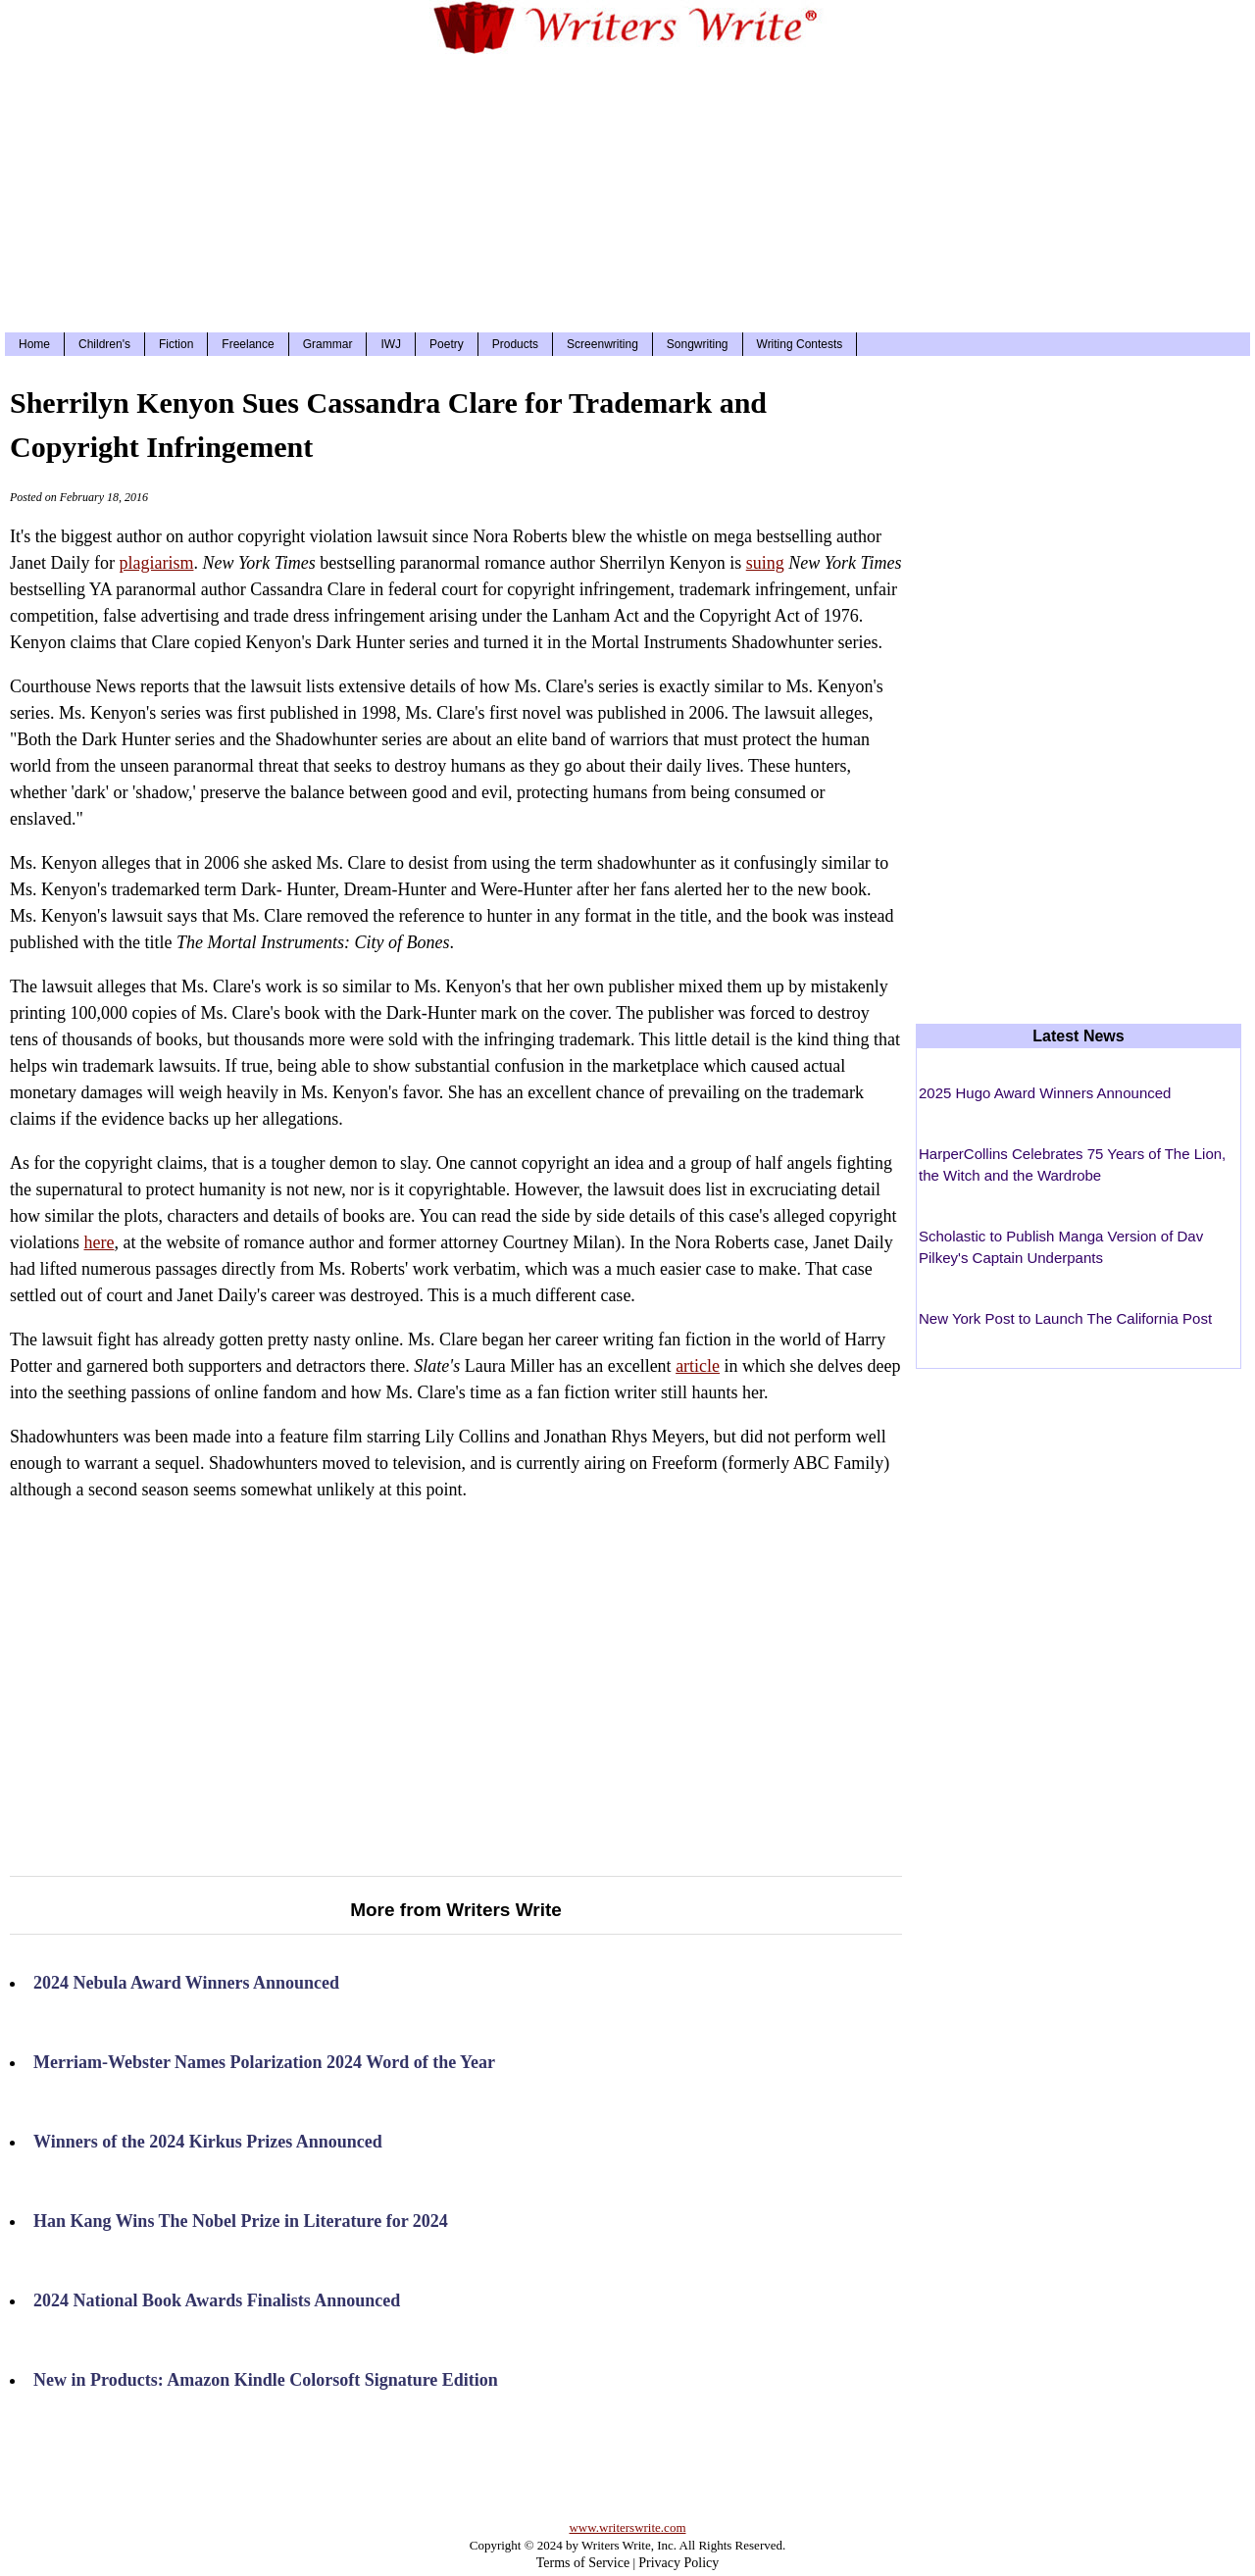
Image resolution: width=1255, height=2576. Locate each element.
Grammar (328, 344)
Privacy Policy (678, 2562)
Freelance (248, 344)
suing (765, 563)
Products (515, 344)
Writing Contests (800, 344)
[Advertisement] (627, 190)
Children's (104, 344)
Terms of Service (582, 2562)
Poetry (446, 344)
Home (34, 344)
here (99, 1242)
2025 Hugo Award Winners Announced (1045, 1093)
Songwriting (697, 344)
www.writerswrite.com (627, 2527)
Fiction (176, 344)
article (698, 1366)
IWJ (390, 344)
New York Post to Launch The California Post (1065, 1318)
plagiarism (156, 563)
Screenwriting (602, 344)
